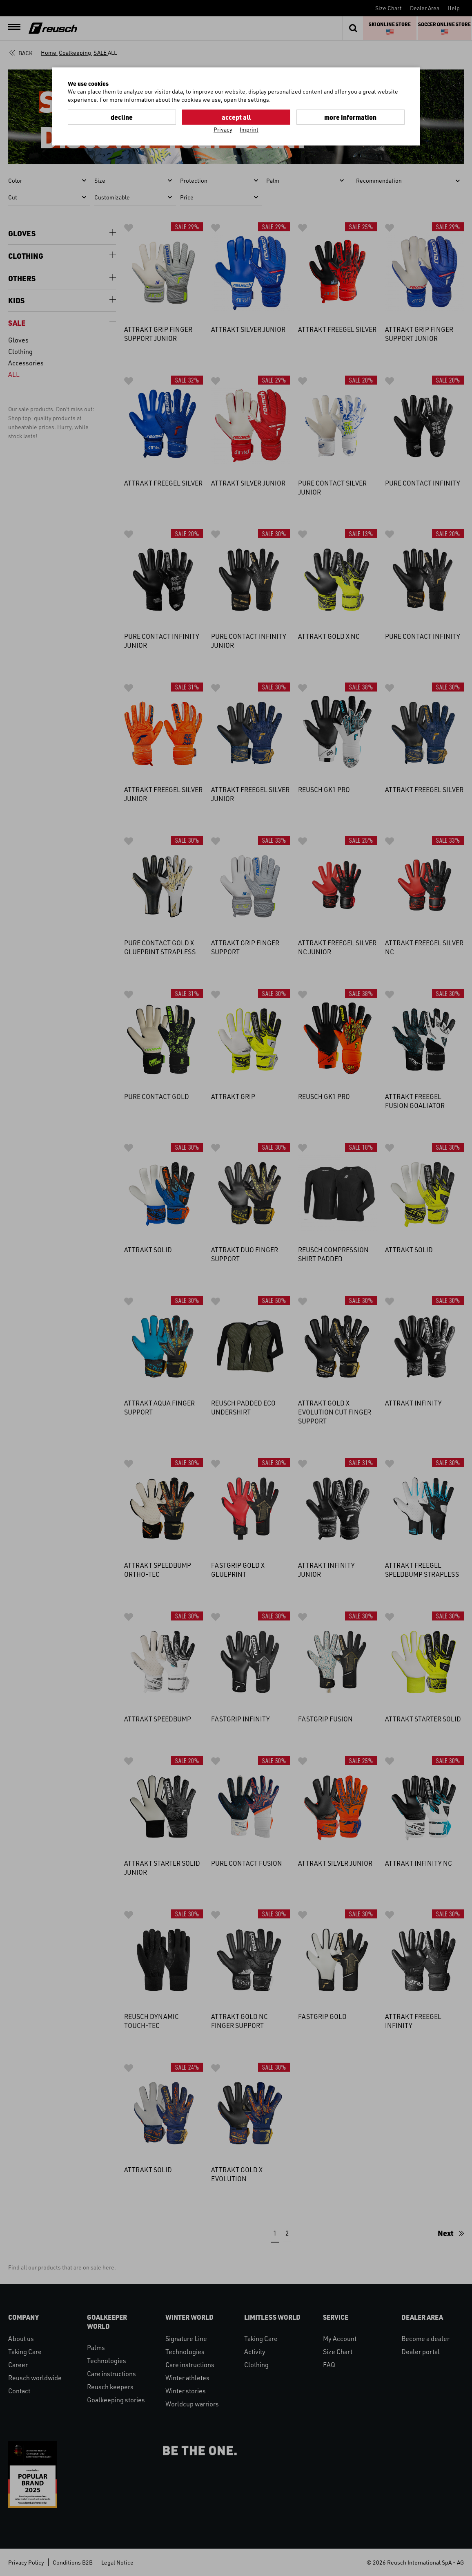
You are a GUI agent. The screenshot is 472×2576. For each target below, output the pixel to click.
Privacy (223, 129)
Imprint (249, 129)
